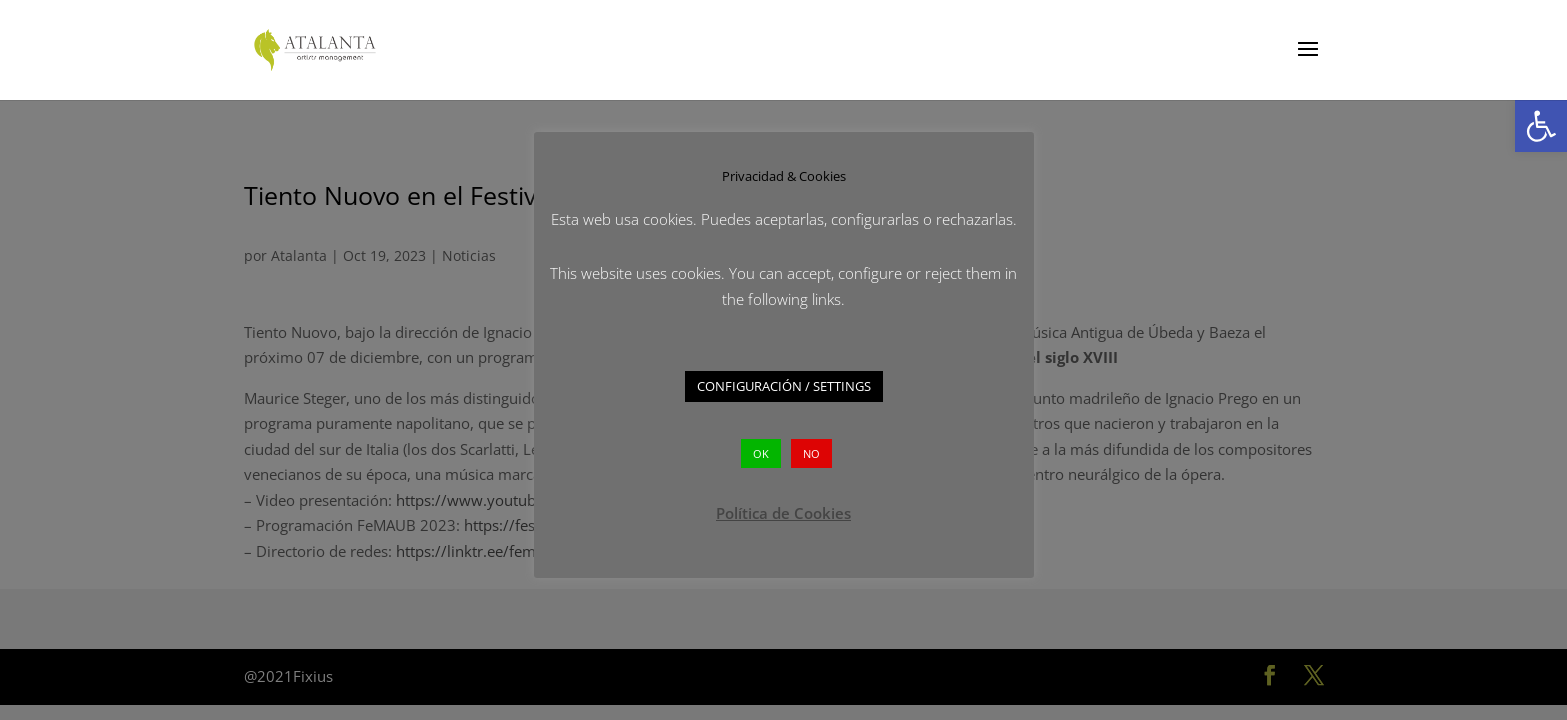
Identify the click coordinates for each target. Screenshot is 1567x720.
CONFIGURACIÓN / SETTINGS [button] (784, 386)
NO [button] (811, 453)
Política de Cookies (783, 513)
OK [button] (761, 453)
